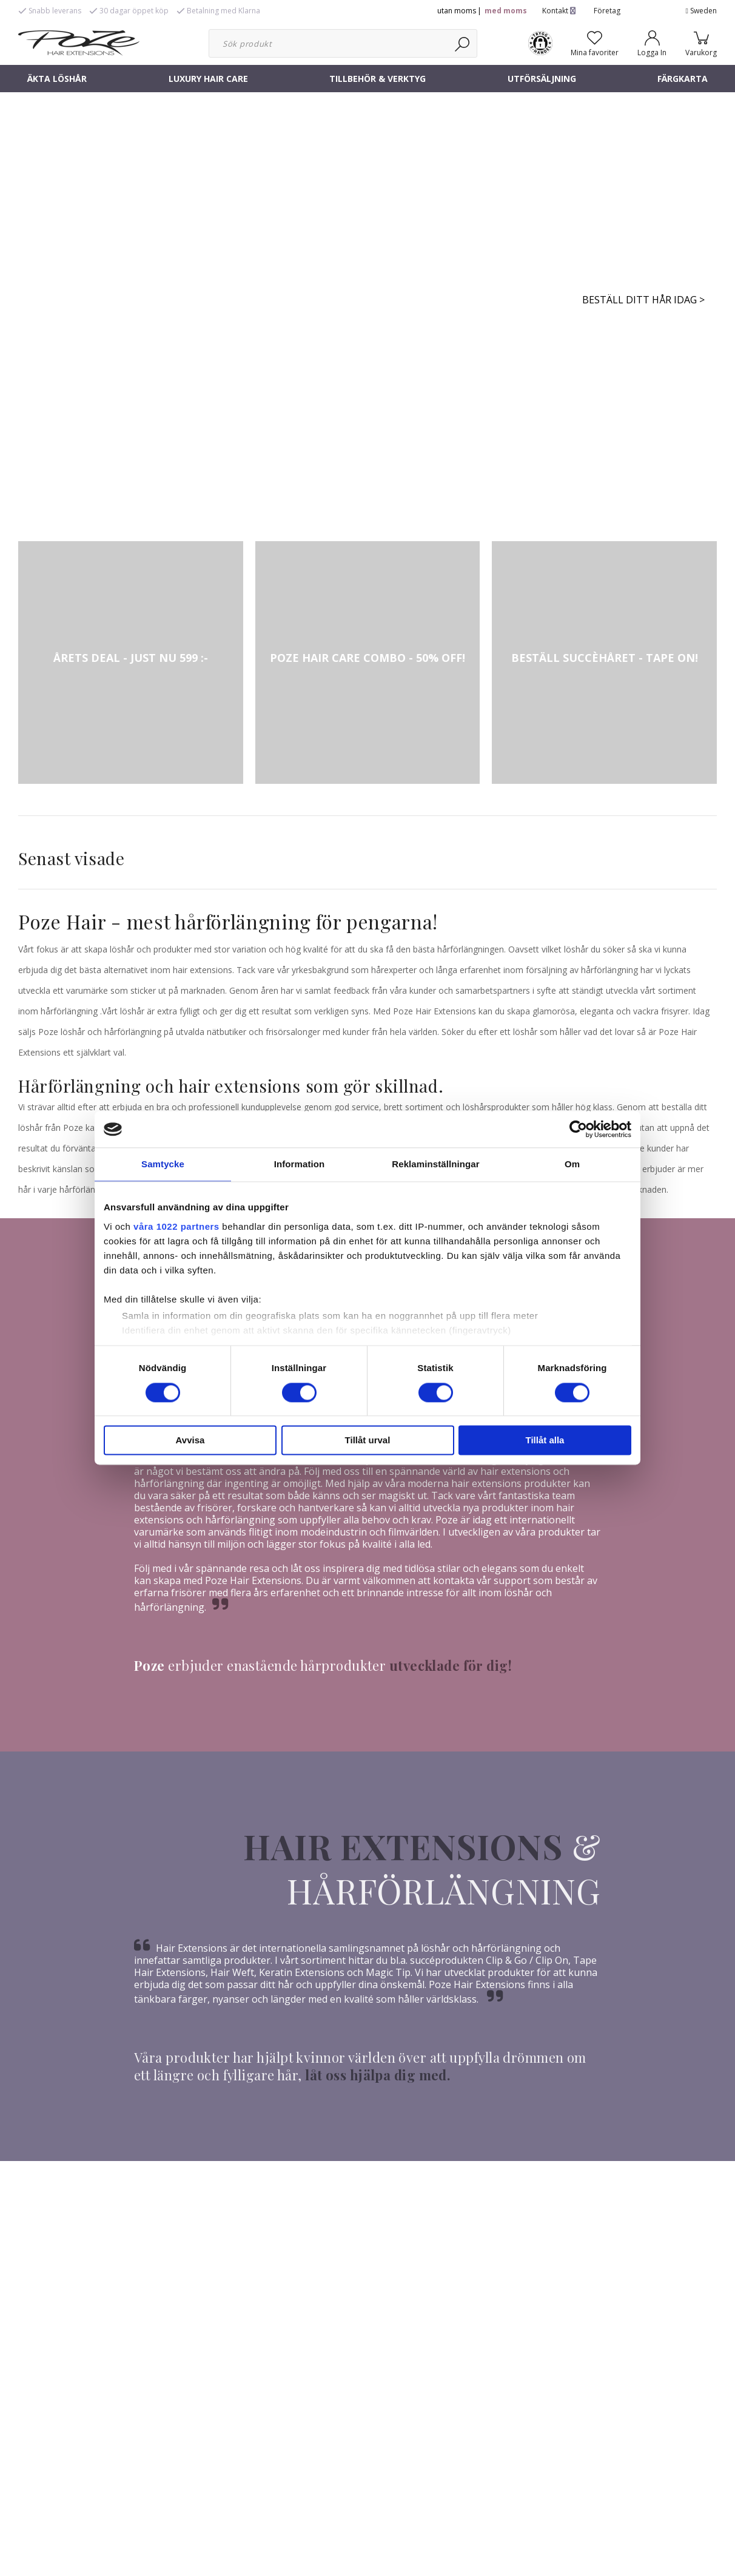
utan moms (456, 10)
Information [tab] (299, 1164)
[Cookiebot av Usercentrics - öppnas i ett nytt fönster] (578, 1129)
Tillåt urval (368, 1440)
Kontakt (559, 10)
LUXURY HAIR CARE (208, 78)
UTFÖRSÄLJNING (542, 78)
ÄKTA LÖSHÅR (57, 78)
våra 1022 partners (176, 1226)
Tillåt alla (545, 1440)
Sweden (701, 10)
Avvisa (190, 1440)
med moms (506, 10)
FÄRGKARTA (682, 78)
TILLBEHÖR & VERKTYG (377, 78)
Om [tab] (572, 1164)
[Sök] (463, 43)
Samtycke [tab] (162, 1164)
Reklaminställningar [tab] (435, 1164)
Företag (607, 10)
